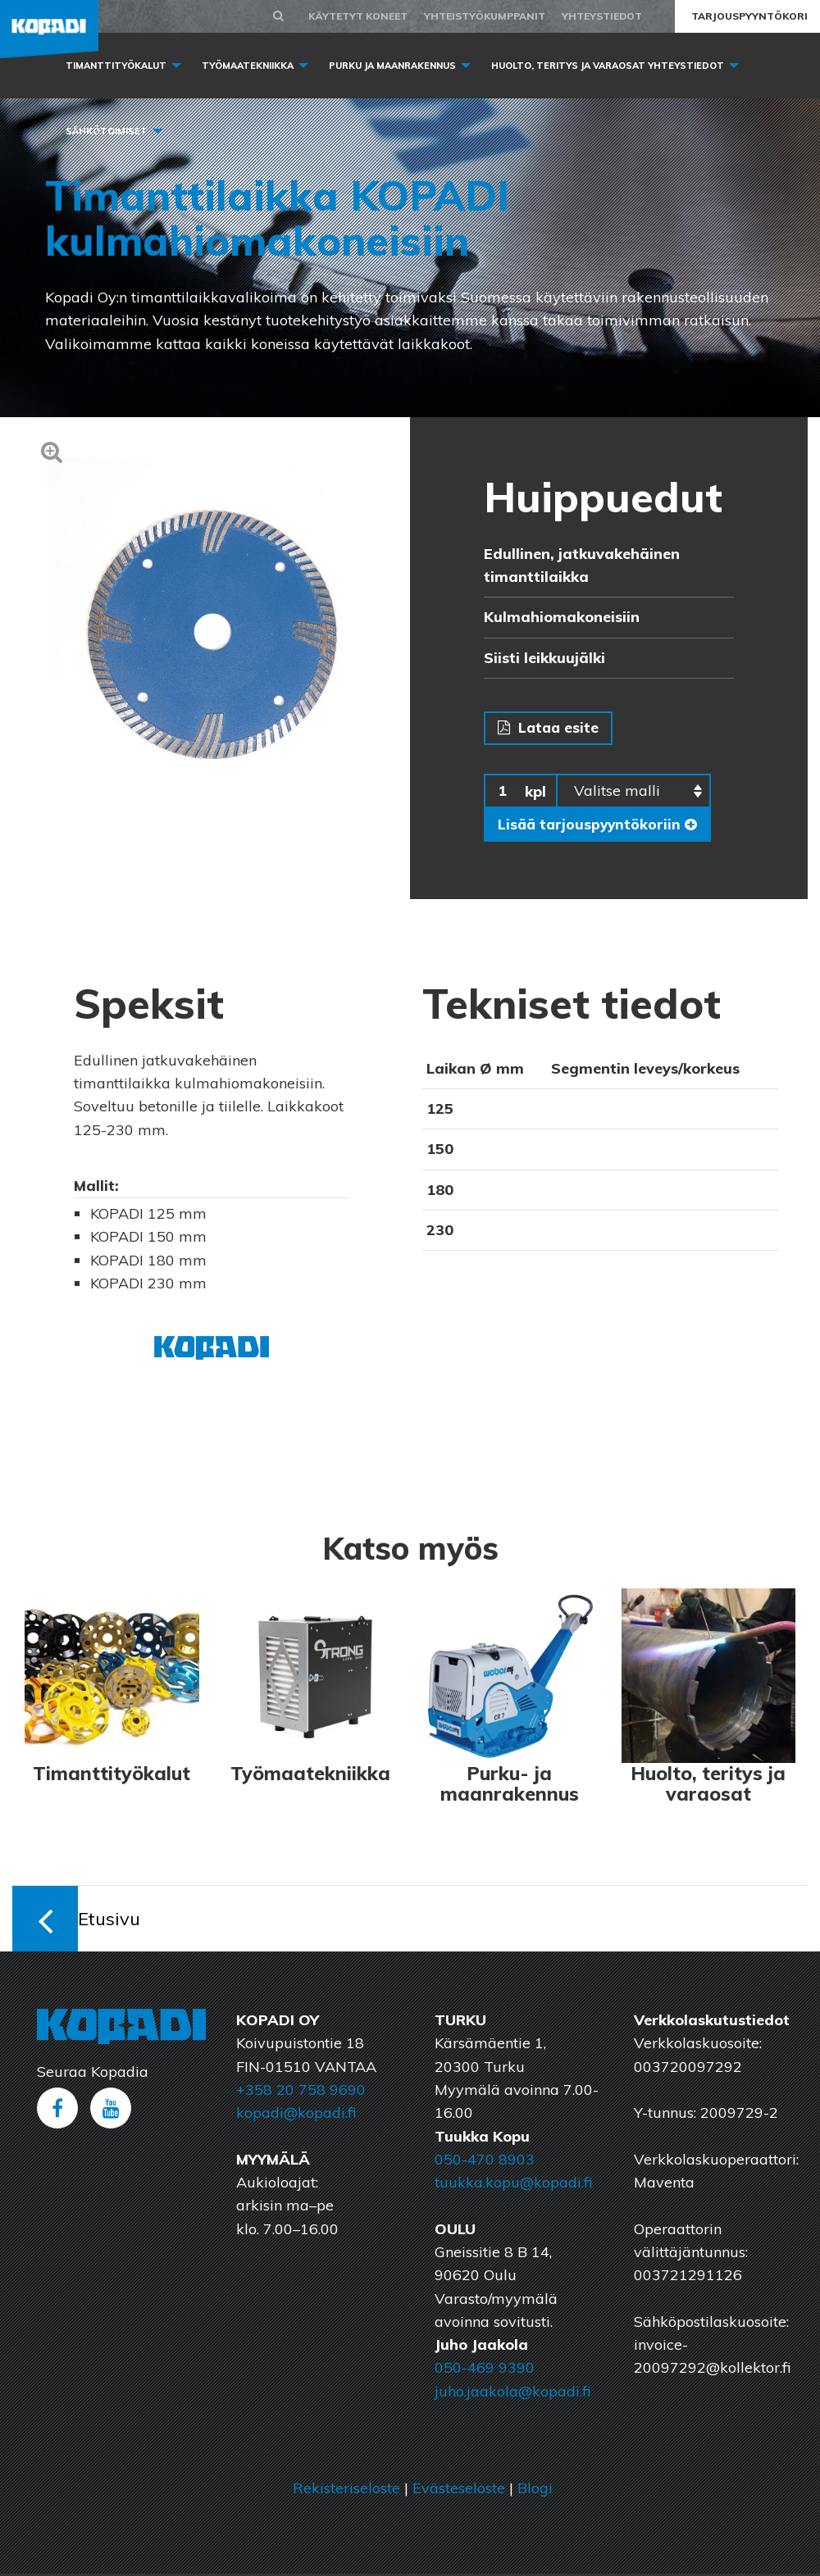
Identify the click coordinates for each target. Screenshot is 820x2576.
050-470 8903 (485, 2161)
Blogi (535, 2490)
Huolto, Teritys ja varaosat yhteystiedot (607, 65)
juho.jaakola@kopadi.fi (512, 2392)
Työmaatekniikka (248, 65)
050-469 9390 (485, 2369)
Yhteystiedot (602, 16)
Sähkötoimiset (107, 131)
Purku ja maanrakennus (392, 65)
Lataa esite (549, 728)
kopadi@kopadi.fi (296, 2115)
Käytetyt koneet (358, 16)
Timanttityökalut (116, 65)
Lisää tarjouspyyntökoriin (599, 825)
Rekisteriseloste (346, 2490)
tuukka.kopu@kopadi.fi (513, 2184)
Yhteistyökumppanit (484, 16)
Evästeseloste (458, 2490)
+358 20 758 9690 (301, 2092)
